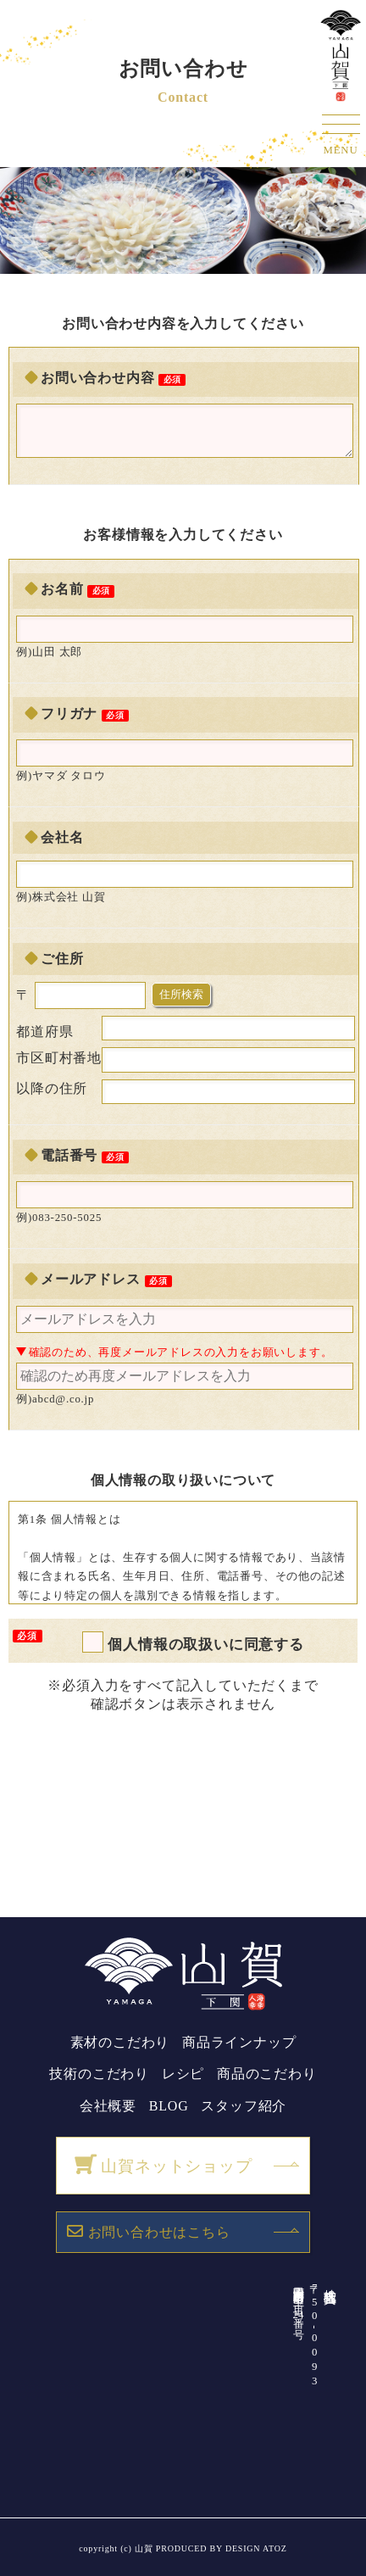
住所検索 (181, 994)
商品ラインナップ (239, 2042)
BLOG (169, 2106)
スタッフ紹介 (243, 2106)
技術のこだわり (99, 2073)
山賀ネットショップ (163, 2165)
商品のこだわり (267, 2073)
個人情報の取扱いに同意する (205, 1644)
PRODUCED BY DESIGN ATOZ (221, 2548)
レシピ (183, 2073)
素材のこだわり (120, 2042)
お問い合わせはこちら (148, 2230)
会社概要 (108, 2106)
